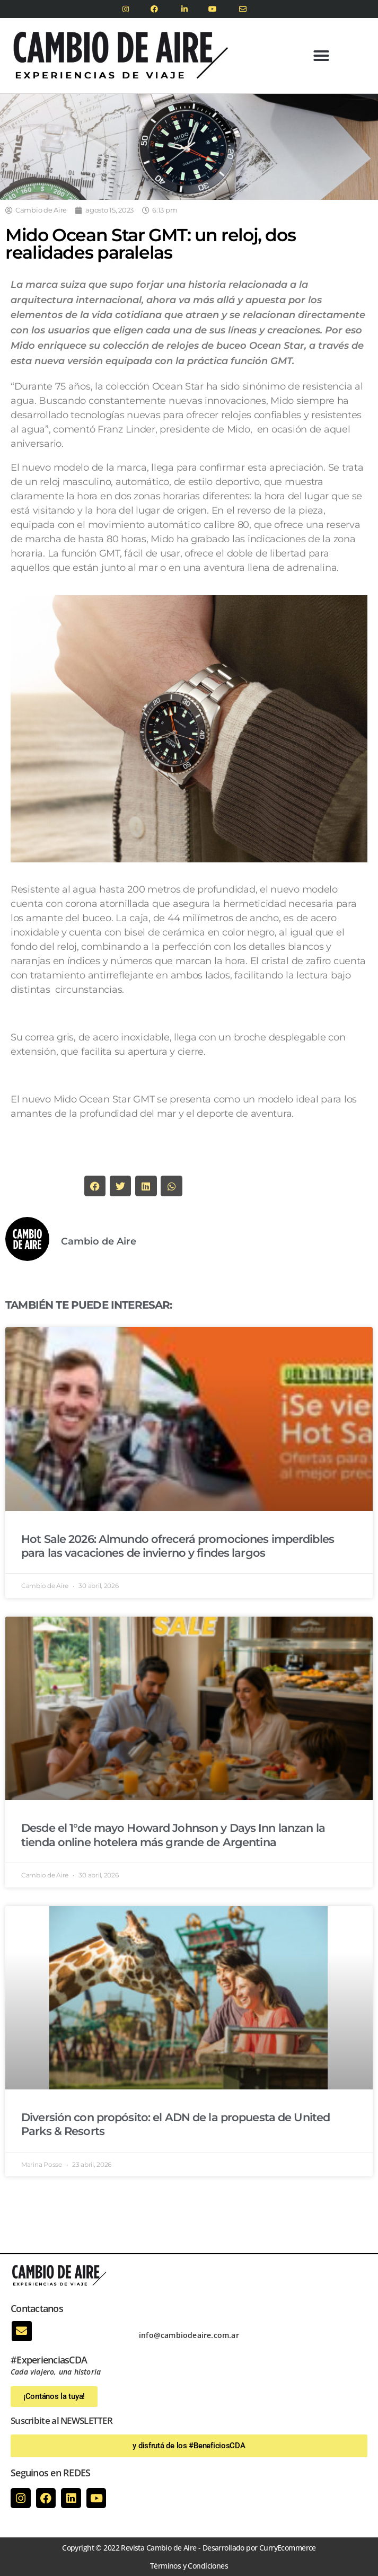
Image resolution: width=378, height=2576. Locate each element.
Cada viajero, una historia (56, 2372)
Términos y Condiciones (189, 2566)
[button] (321, 55)
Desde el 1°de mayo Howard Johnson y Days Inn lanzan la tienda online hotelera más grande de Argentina (173, 1834)
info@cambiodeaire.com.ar (189, 2335)
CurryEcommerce (287, 2548)
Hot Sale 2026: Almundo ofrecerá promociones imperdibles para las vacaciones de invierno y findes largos (177, 1545)
